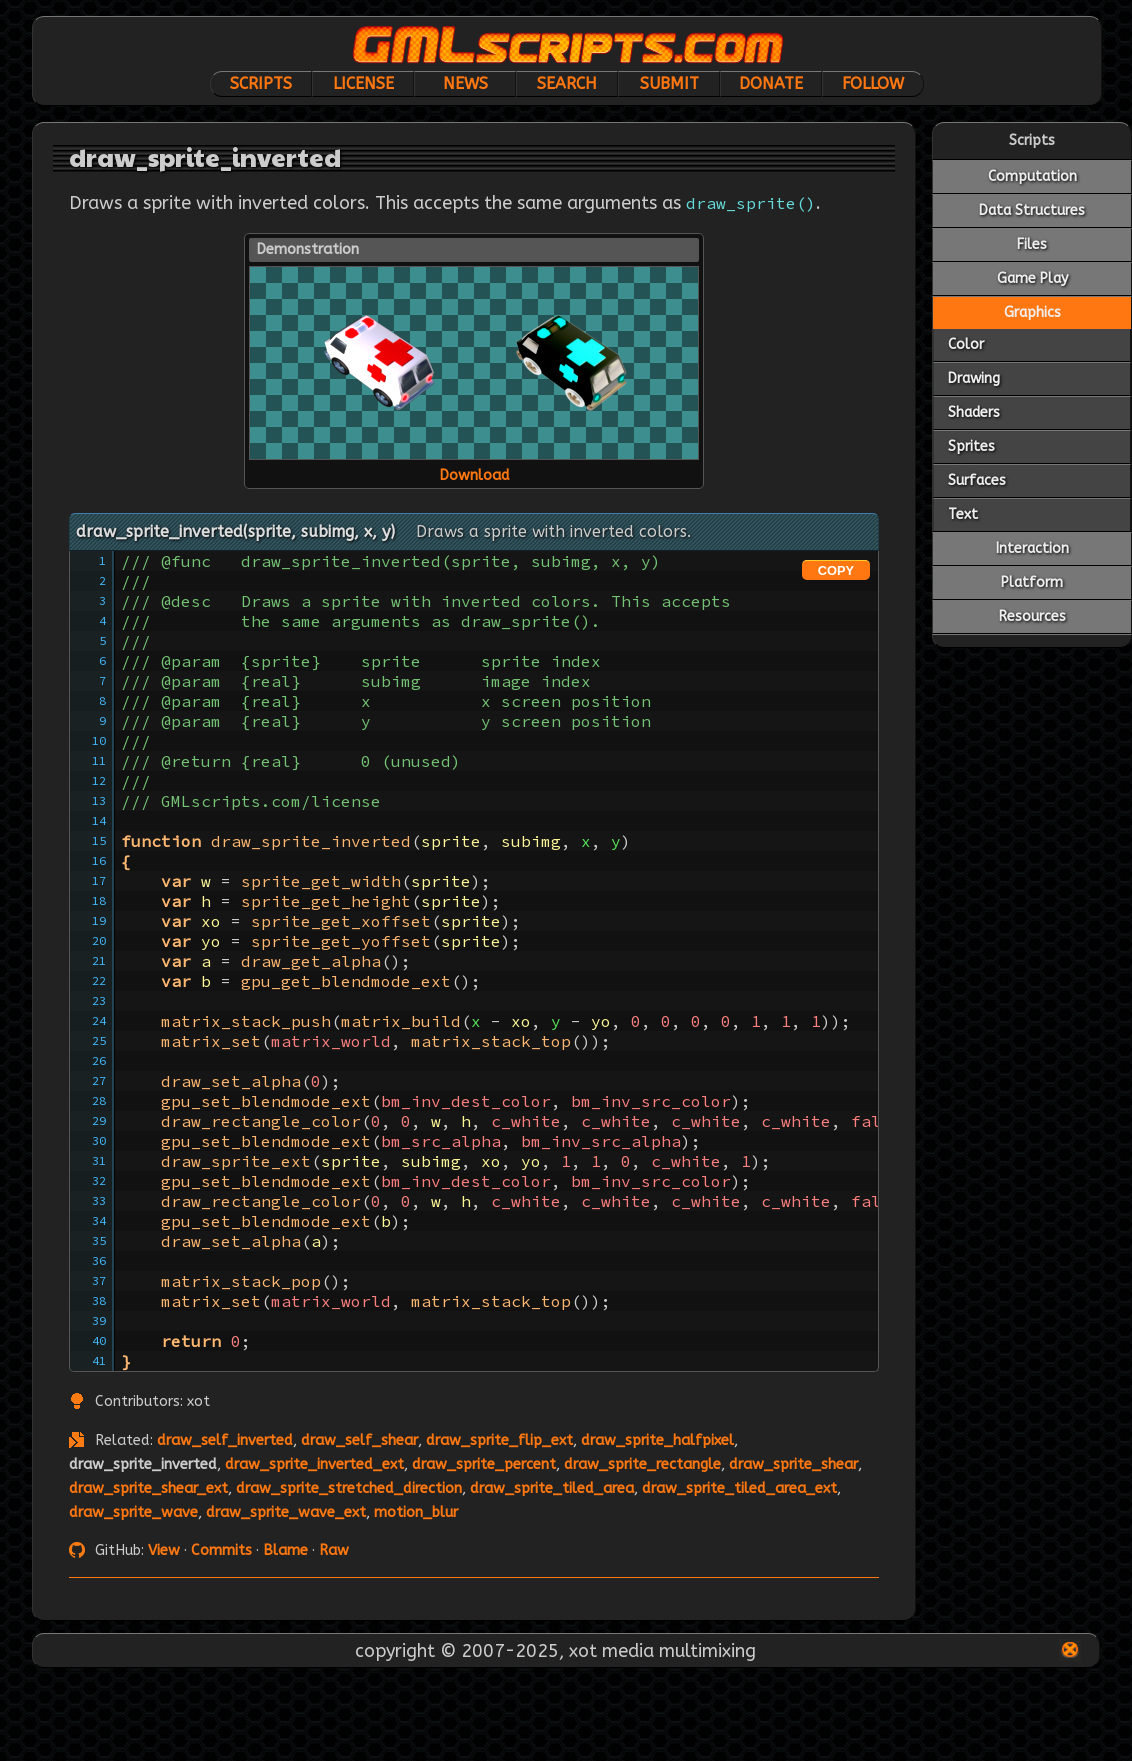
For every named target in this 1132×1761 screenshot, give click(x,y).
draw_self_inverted (225, 1440)
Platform (1032, 582)
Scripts (261, 83)
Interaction (1032, 548)
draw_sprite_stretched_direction (349, 1488)
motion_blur (416, 1512)
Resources (1032, 616)
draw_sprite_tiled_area (552, 1488)
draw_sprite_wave (133, 1512)
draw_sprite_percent (484, 1464)
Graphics (1032, 312)
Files (1032, 244)
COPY (836, 570)
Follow (873, 83)
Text (963, 514)
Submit (669, 83)
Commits (221, 1550)
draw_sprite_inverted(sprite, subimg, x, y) (235, 531)
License (363, 83)
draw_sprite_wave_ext (286, 1512)
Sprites (971, 446)
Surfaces (977, 480)
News (465, 83)
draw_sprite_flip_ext (499, 1440)
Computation (1032, 176)
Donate (771, 83)
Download (474, 475)
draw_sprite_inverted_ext (314, 1464)
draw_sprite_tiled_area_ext (739, 1488)
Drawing (974, 378)
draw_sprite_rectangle (642, 1464)
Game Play (1032, 278)
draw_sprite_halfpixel (657, 1440)
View (164, 1550)
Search (567, 83)
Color (966, 344)
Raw (334, 1550)
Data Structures (1032, 210)
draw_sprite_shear (793, 1464)
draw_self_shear (359, 1440)
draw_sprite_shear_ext (148, 1488)
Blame (285, 1550)
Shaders (974, 412)
